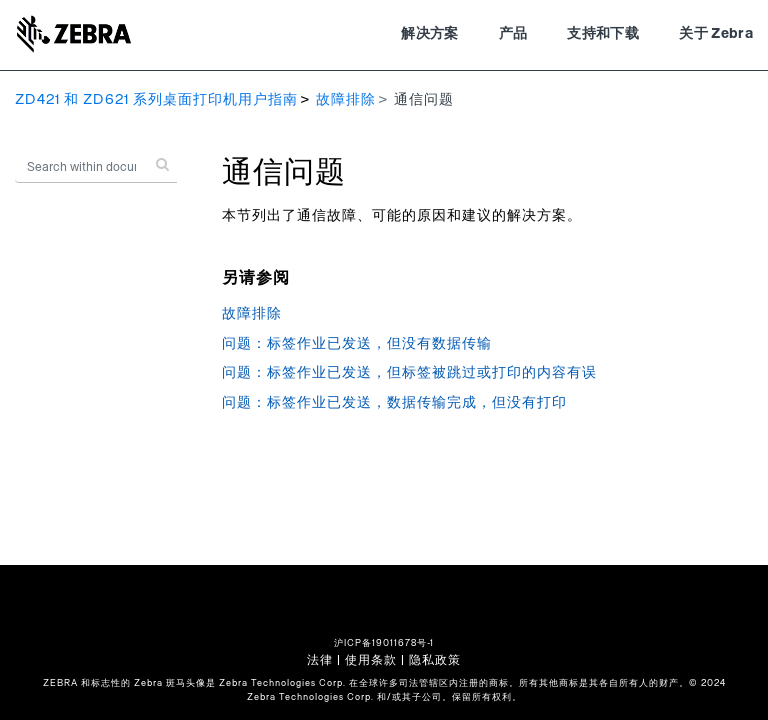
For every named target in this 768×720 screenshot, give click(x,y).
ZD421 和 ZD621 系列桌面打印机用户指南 (156, 100)
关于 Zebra (716, 34)
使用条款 (371, 660)
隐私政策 (435, 660)
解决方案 (429, 34)
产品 (513, 34)
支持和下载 (603, 34)
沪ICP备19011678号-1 (384, 643)
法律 (320, 660)
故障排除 (346, 100)
